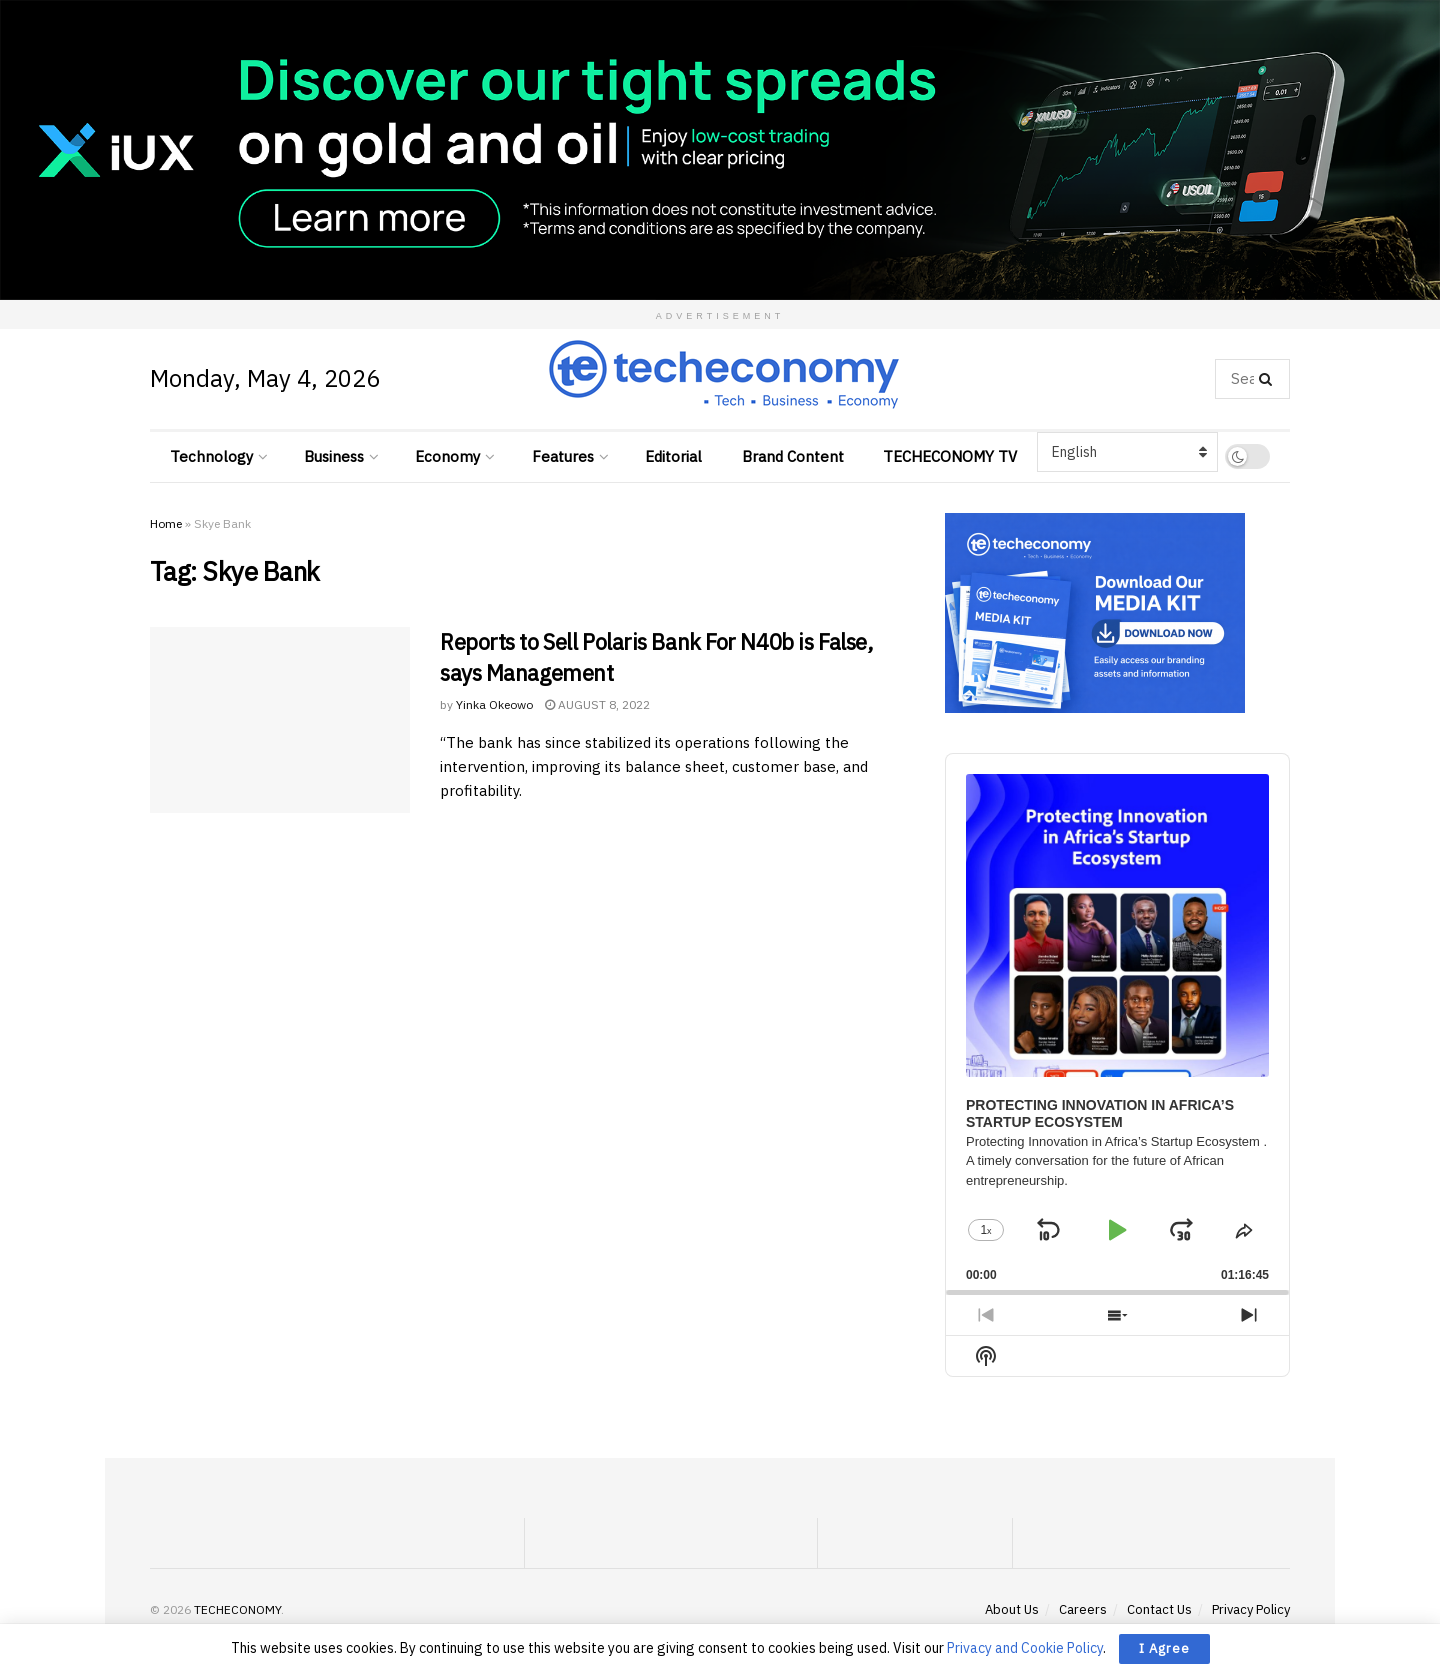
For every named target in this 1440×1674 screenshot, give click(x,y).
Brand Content (793, 456)
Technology (211, 456)
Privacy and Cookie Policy (1025, 1648)
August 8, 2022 (597, 704)
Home (166, 523)
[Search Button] (1269, 379)
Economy (447, 456)
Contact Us (1159, 1609)
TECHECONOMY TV (950, 456)
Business (334, 456)
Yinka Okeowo (494, 704)
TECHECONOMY (237, 1609)
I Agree (1164, 1648)
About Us (1012, 1609)
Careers (1083, 1609)
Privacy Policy (1251, 1609)
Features (563, 456)
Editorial (673, 456)
